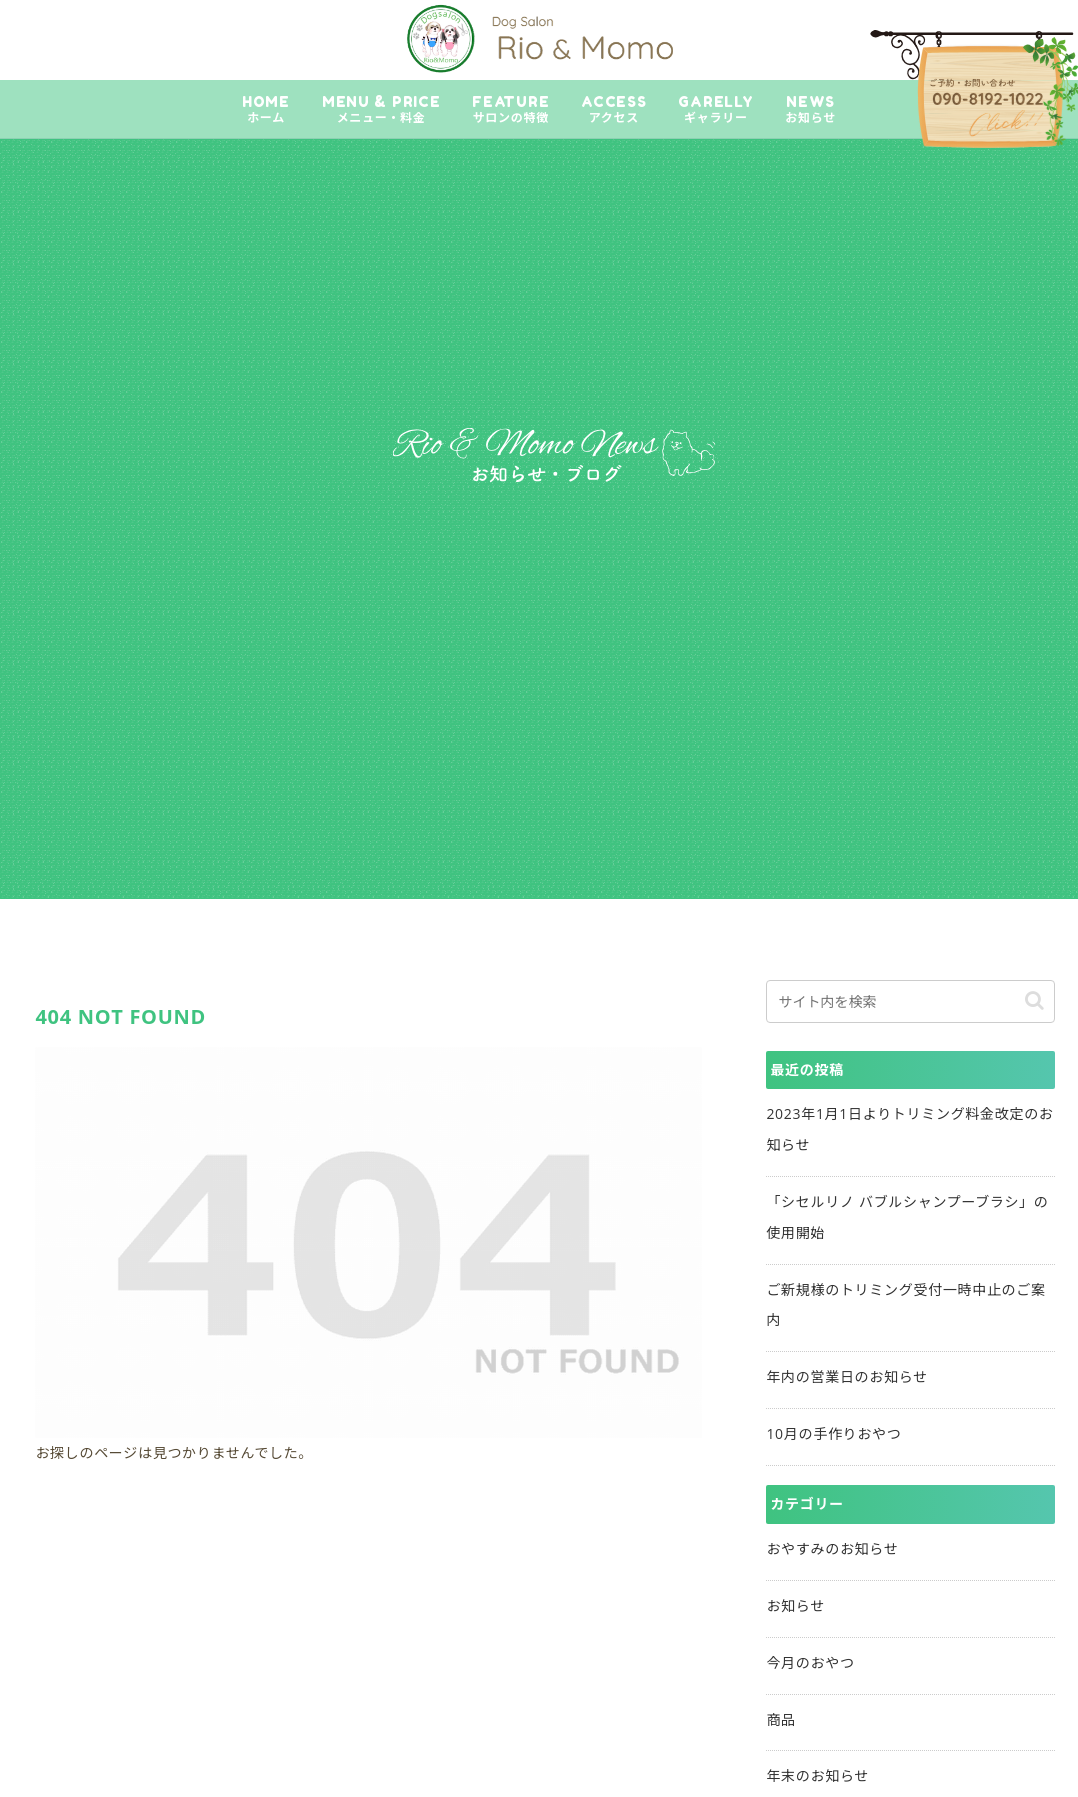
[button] (1034, 1000)
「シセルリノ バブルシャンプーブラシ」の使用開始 (907, 1217)
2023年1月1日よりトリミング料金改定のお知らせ (909, 1129)
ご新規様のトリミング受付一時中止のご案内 (905, 1305)
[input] (910, 1001)
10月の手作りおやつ (833, 1433)
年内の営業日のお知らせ (846, 1376)
